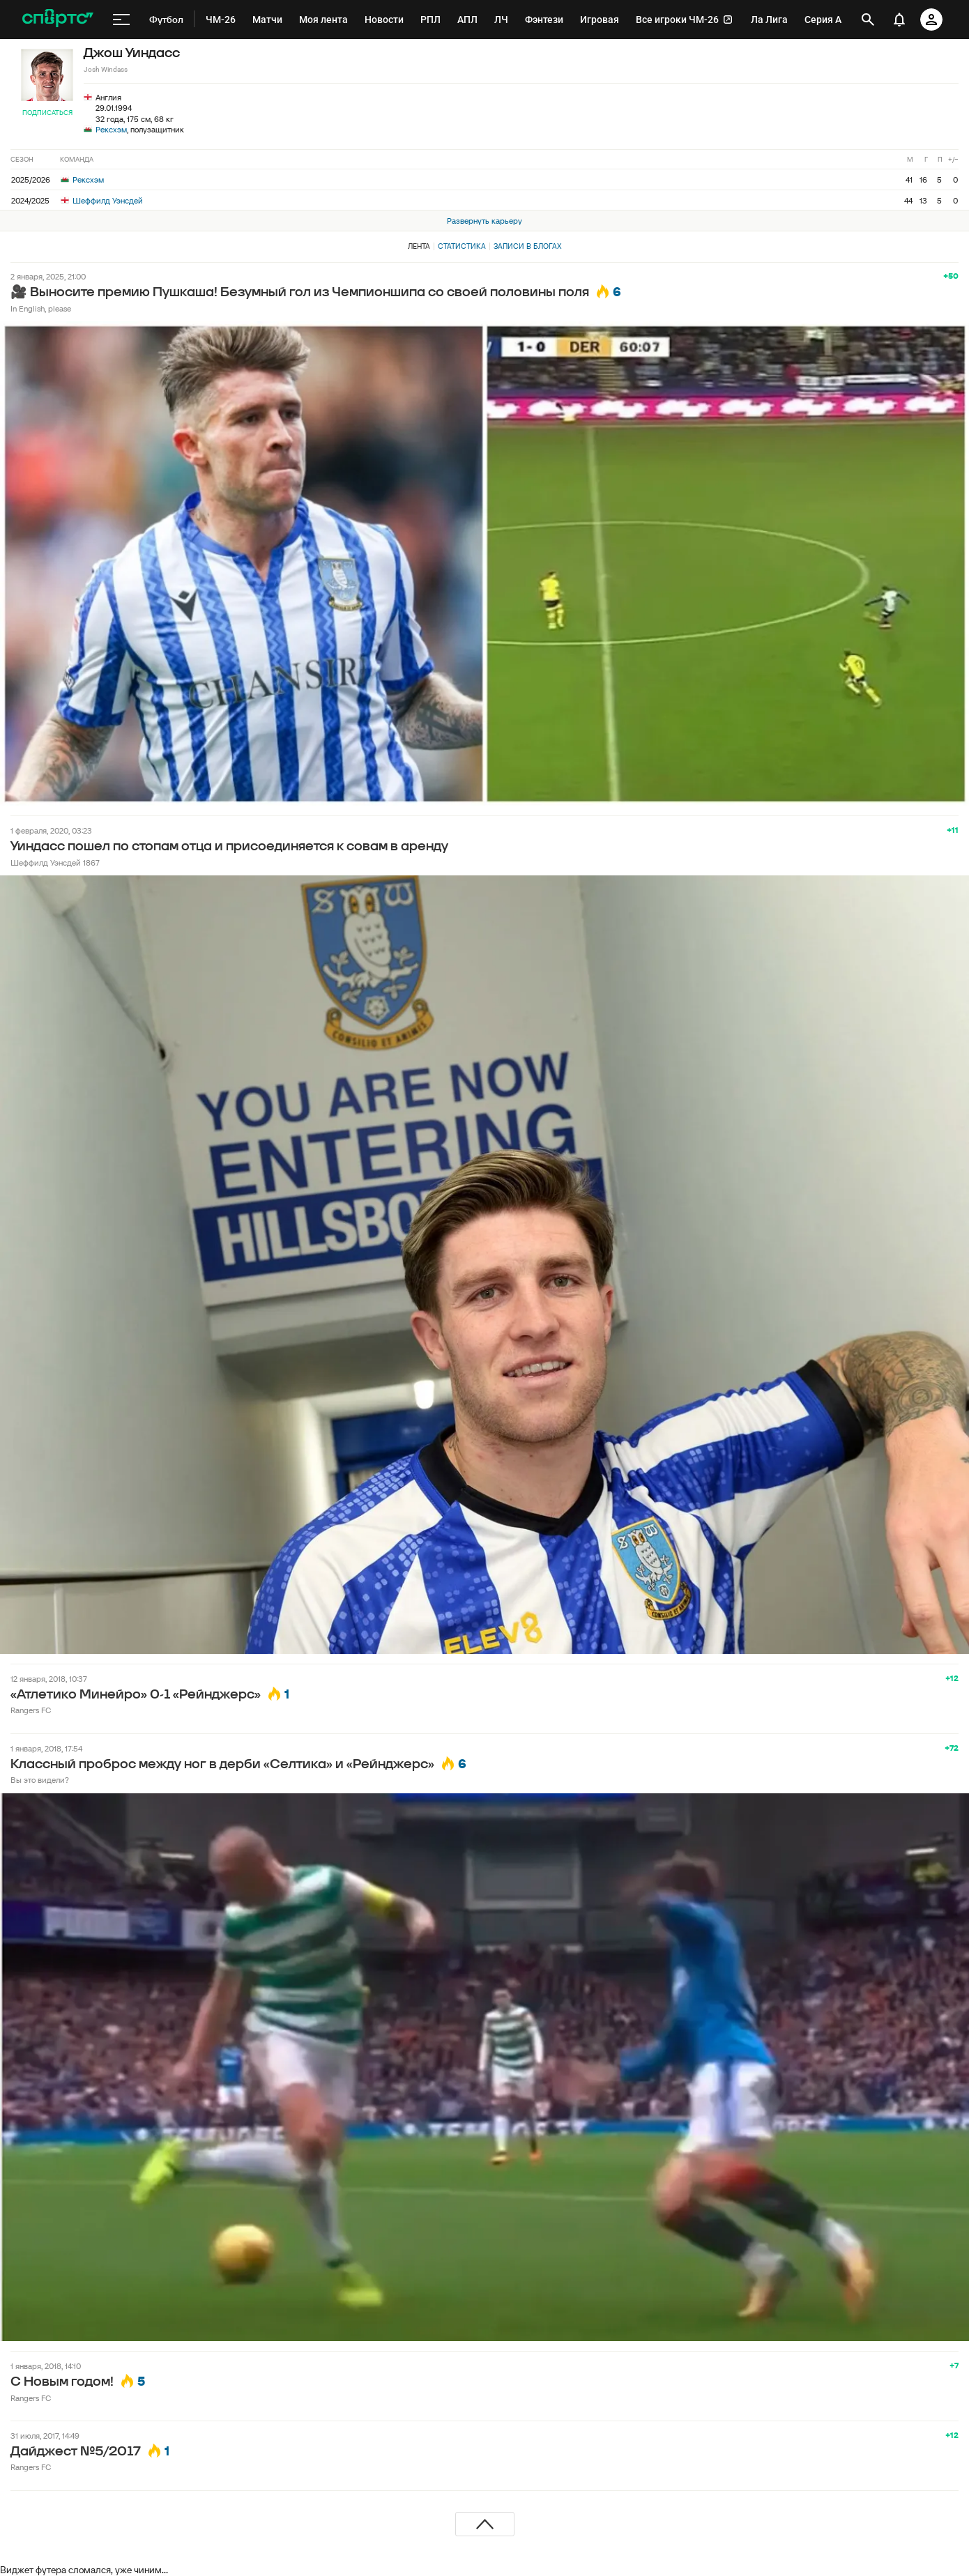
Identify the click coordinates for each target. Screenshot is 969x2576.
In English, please (40, 308)
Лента (419, 246)
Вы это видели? (39, 1779)
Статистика (462, 246)
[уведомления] (899, 19)
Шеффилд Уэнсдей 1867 (55, 862)
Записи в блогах (527, 246)
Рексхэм (111, 129)
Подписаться (47, 112)
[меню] (121, 19)
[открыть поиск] (868, 19)
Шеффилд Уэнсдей (102, 200)
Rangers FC (30, 1710)
